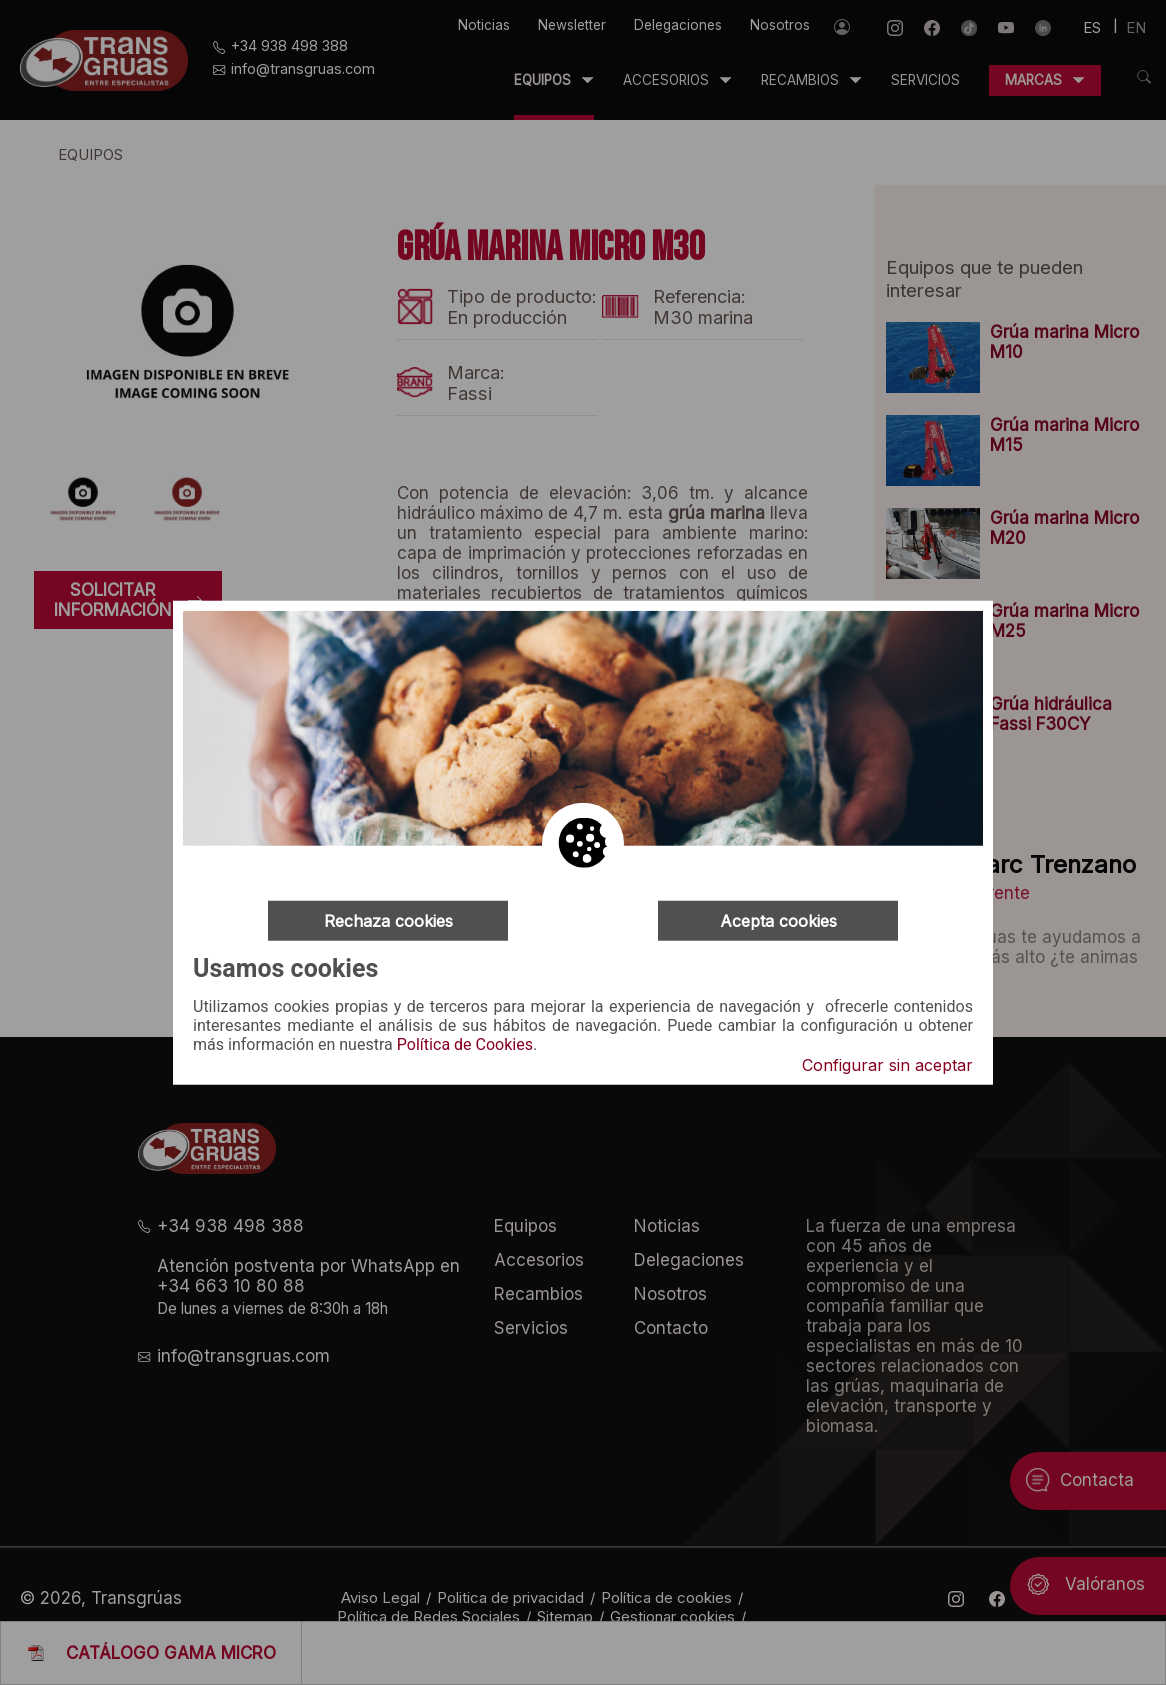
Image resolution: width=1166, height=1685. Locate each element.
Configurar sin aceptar (887, 1065)
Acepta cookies (778, 920)
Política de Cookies (465, 1045)
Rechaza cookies (388, 920)
